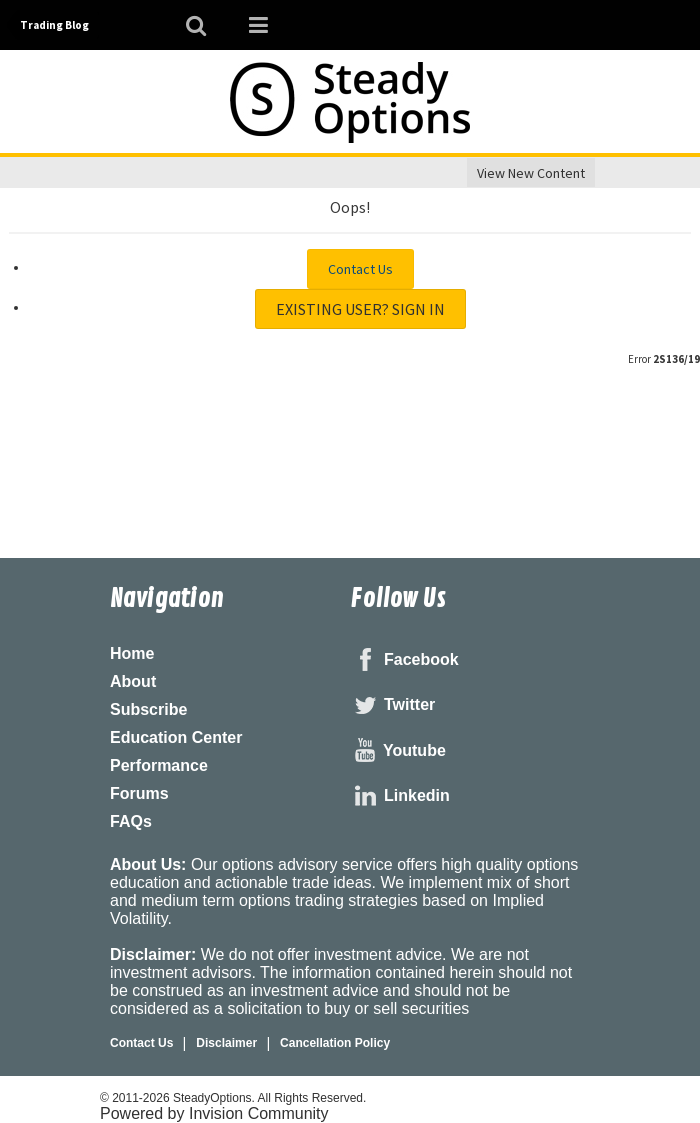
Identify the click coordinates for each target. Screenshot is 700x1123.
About (133, 681)
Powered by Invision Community (214, 1113)
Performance (159, 765)
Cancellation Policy (335, 1043)
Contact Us (360, 269)
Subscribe (148, 709)
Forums (139, 793)
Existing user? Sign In (360, 309)
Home (132, 653)
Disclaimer (226, 1043)
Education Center (176, 737)
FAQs (131, 821)
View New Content (531, 173)
